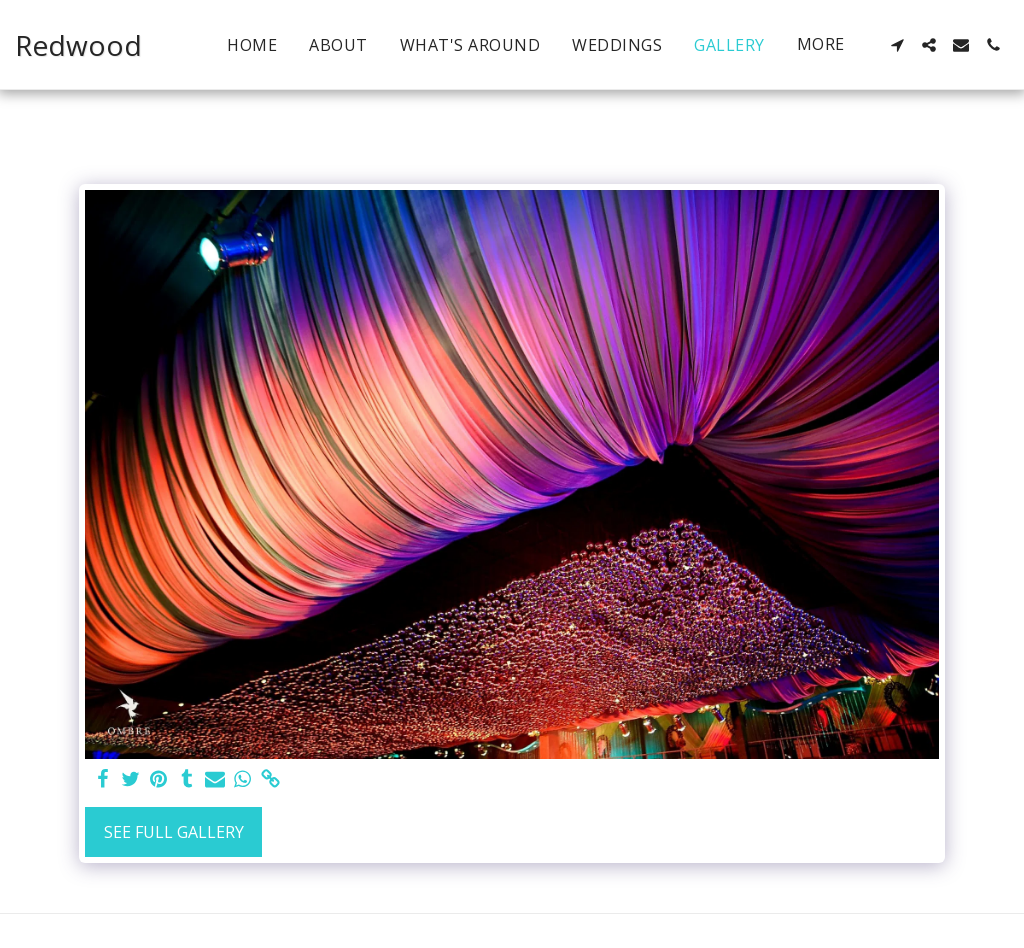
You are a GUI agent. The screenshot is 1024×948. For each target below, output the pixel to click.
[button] (897, 45)
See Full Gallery (174, 832)
